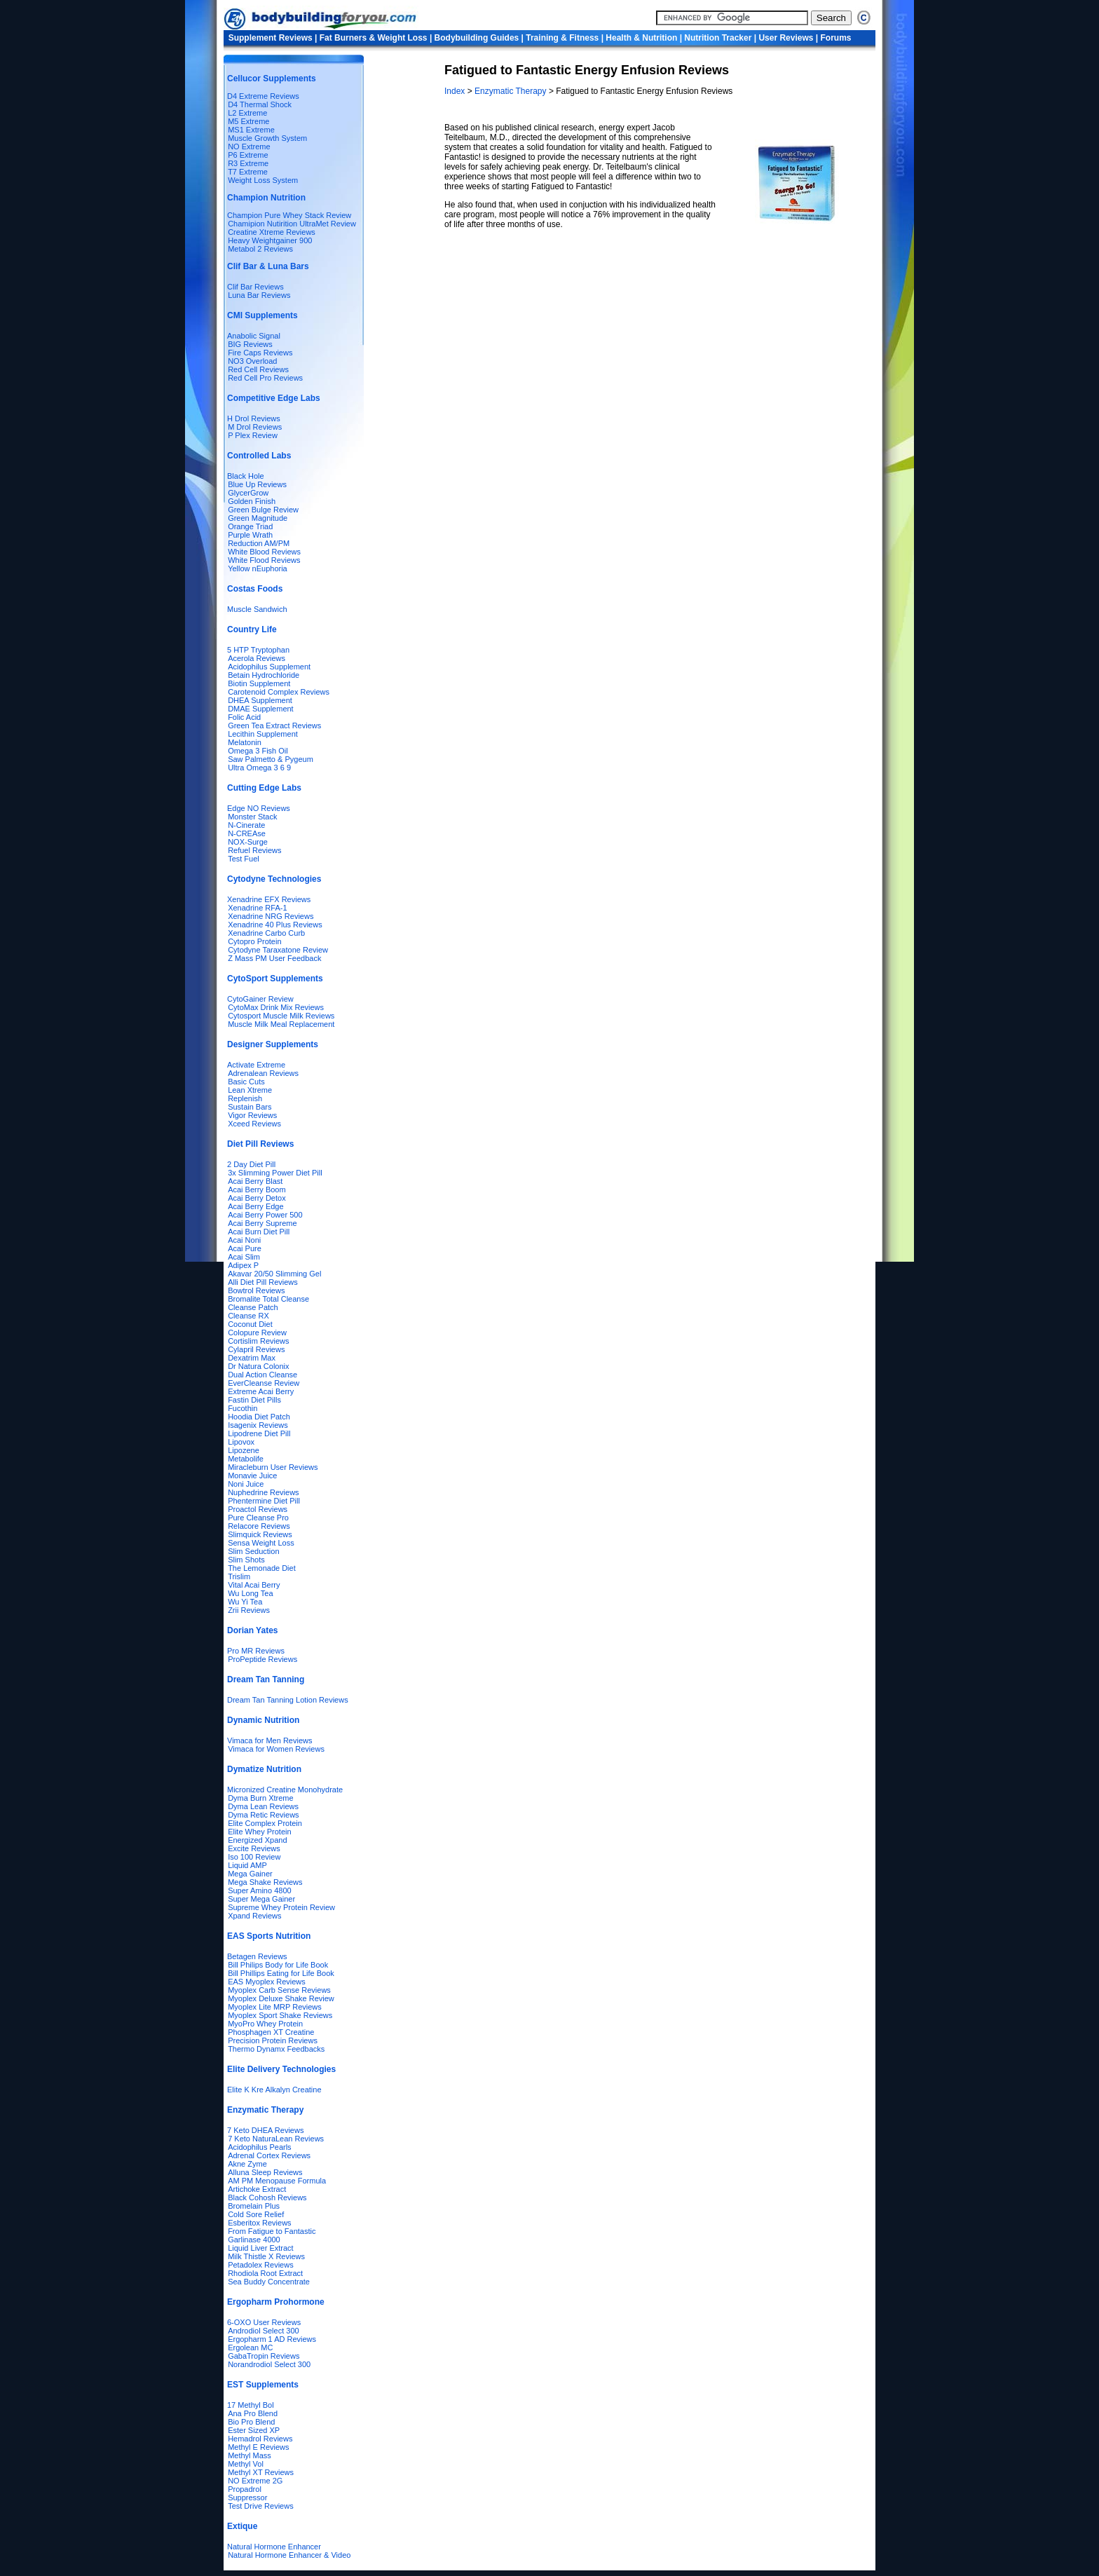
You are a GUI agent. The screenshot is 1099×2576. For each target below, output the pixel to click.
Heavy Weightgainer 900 (270, 240)
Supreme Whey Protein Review (281, 1907)
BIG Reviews (250, 344)
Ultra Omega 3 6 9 (259, 767)
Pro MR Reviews (256, 1651)
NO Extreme (249, 146)
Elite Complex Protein (265, 1823)
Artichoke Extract (257, 2189)
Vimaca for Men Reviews (269, 1740)
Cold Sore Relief (256, 2214)
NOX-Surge (248, 842)
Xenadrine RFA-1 (257, 908)
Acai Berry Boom (257, 1189)
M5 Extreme (248, 121)
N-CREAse (247, 833)
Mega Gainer (250, 1873)
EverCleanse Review (263, 1383)
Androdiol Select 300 (263, 2330)
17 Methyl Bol (250, 2405)
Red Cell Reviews (258, 369)
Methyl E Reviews (258, 2447)
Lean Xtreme (250, 1090)
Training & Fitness (562, 38)
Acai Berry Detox (257, 1198)
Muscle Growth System (267, 138)
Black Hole (245, 476)
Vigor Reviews (252, 1115)
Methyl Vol (246, 2464)
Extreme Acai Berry (261, 1391)
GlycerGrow (248, 493)
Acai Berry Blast (255, 1181)
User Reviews (785, 38)
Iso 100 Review (254, 1857)
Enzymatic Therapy (512, 91)
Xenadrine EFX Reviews (268, 899)
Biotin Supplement (259, 683)
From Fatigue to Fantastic (271, 2231)
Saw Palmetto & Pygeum (270, 759)
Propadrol (244, 2489)
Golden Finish (251, 501)
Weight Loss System (263, 180)
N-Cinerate (246, 825)
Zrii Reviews (249, 1610)
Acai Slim (244, 1257)
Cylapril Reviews (256, 1349)
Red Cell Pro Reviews (265, 378)
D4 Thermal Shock (260, 104)
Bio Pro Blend (251, 2422)
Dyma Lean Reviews (263, 1806)
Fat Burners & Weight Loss (374, 38)
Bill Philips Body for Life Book (278, 1965)
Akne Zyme (247, 2164)
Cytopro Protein (254, 941)
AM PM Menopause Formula (277, 2180)
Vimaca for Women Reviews (276, 1749)
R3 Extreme (248, 163)
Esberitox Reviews (259, 2223)
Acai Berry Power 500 (265, 1215)
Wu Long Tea (250, 1593)
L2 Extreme (247, 113)
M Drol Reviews (255, 427)
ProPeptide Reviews (262, 1659)
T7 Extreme (248, 172)
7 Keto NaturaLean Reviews (276, 2138)
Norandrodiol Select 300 (269, 2364)
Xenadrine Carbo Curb (266, 933)
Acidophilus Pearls (260, 2147)
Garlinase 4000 (254, 2239)
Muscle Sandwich (257, 609)
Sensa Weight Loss (261, 1543)
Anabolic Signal (253, 336)
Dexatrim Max (251, 1358)
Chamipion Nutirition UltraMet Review (292, 223)
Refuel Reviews (254, 850)
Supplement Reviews (270, 38)
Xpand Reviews (254, 1915)
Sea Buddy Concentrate (269, 2281)
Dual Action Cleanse (262, 1374)
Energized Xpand (257, 1840)
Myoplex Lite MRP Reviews (275, 2007)
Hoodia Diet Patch (259, 1416)
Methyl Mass (249, 2455)
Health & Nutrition (641, 38)
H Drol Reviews (253, 418)
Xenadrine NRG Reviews (270, 916)
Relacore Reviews (259, 1526)
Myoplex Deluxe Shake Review (281, 1998)
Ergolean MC (250, 2347)
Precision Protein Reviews (273, 2040)
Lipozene (243, 1450)
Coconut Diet (250, 1324)
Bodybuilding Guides (477, 38)
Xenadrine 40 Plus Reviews (275, 924)
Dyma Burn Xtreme (261, 1798)
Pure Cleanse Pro (258, 1517)
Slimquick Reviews (260, 1534)
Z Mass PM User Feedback (274, 958)
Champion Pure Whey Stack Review (289, 215)
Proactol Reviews (257, 1509)
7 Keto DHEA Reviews (265, 2130)
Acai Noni (244, 1240)
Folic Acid (244, 717)
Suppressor (247, 2497)
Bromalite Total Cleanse (268, 1299)
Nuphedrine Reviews (263, 1492)
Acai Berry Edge (255, 1206)
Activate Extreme (256, 1065)
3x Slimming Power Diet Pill (275, 1172)
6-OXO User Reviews (264, 2322)
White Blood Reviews (264, 551)
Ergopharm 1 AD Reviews (272, 2339)
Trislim (239, 1576)
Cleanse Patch (253, 1307)
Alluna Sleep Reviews (265, 2172)
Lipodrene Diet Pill (259, 1433)
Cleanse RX (248, 1315)
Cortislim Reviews (258, 1341)
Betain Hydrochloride (263, 675)
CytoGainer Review (260, 999)
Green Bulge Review (263, 509)
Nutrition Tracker (717, 38)
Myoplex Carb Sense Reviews (279, 1990)
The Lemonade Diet (262, 1568)
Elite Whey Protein (259, 1831)
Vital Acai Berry (254, 1585)
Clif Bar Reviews (255, 286)
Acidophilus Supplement (269, 666)
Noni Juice (246, 1484)
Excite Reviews (254, 1848)
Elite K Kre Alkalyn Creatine (274, 2089)
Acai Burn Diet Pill (258, 1231)
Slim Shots (246, 1559)
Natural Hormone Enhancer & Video (289, 2555)
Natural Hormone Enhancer (274, 2546)
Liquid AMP (247, 1865)
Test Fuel (243, 858)
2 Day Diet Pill (251, 1164)
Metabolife (246, 1458)
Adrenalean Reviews (263, 1073)
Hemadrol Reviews (260, 2438)
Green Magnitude (257, 518)
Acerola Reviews (256, 658)
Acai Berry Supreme (262, 1223)
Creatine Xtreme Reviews (271, 232)
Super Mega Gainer (261, 1899)
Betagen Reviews (257, 1956)
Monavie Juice (252, 1475)
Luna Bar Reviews (259, 295)
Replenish (245, 1098)
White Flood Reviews (264, 560)
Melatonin (244, 742)
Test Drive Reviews (261, 2506)
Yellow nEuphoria (257, 568)
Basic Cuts (246, 1081)
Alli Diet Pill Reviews (263, 1282)
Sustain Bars (249, 1107)
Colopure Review (257, 1332)
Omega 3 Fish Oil (258, 751)
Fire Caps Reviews (260, 352)
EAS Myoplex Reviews (267, 1981)
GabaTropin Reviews (263, 2356)
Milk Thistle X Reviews (266, 2256)
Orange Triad (250, 526)
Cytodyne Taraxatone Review (278, 950)
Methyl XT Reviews (261, 2472)
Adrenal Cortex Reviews (269, 2155)
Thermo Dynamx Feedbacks (276, 2049)
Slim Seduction (253, 1551)
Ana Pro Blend (253, 2413)
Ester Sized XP (254, 2430)
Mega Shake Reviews (265, 1882)
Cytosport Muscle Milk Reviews (281, 1015)
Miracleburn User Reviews (273, 1467)
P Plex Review (253, 435)
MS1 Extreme (251, 129)
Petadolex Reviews (261, 2265)
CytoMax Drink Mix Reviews (276, 1007)
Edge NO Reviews (258, 808)
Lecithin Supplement (263, 734)
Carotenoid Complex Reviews (278, 692)
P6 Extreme (248, 155)
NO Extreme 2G (255, 2480)
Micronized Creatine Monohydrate (285, 1789)
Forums (836, 38)
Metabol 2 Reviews (260, 249)
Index (455, 91)
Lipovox (241, 1442)
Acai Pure (244, 1248)
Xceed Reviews (254, 1123)
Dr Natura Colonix (258, 1366)
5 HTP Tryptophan (258, 650)
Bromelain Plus (254, 2206)
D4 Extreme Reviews (263, 96)
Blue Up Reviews (257, 484)
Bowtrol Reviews (256, 1290)
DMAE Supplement (261, 708)
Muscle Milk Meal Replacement (281, 1024)
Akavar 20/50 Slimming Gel (274, 1273)
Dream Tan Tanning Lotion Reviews (287, 1700)
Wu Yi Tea (245, 1601)
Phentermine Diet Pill (264, 1501)
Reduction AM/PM (258, 543)
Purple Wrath (250, 535)
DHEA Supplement (260, 700)
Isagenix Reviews (258, 1425)
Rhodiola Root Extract (265, 2273)
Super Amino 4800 (260, 1890)
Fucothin (242, 1408)
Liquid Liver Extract (261, 2248)
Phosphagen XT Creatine (271, 2032)
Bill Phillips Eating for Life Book (281, 1973)
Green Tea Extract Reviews (274, 725)
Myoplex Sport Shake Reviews (280, 2015)
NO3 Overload (252, 361)
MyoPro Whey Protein (265, 2023)
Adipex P (243, 1265)
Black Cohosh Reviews (267, 2197)
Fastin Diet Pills (254, 1400)
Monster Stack (252, 816)
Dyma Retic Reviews (263, 1815)
